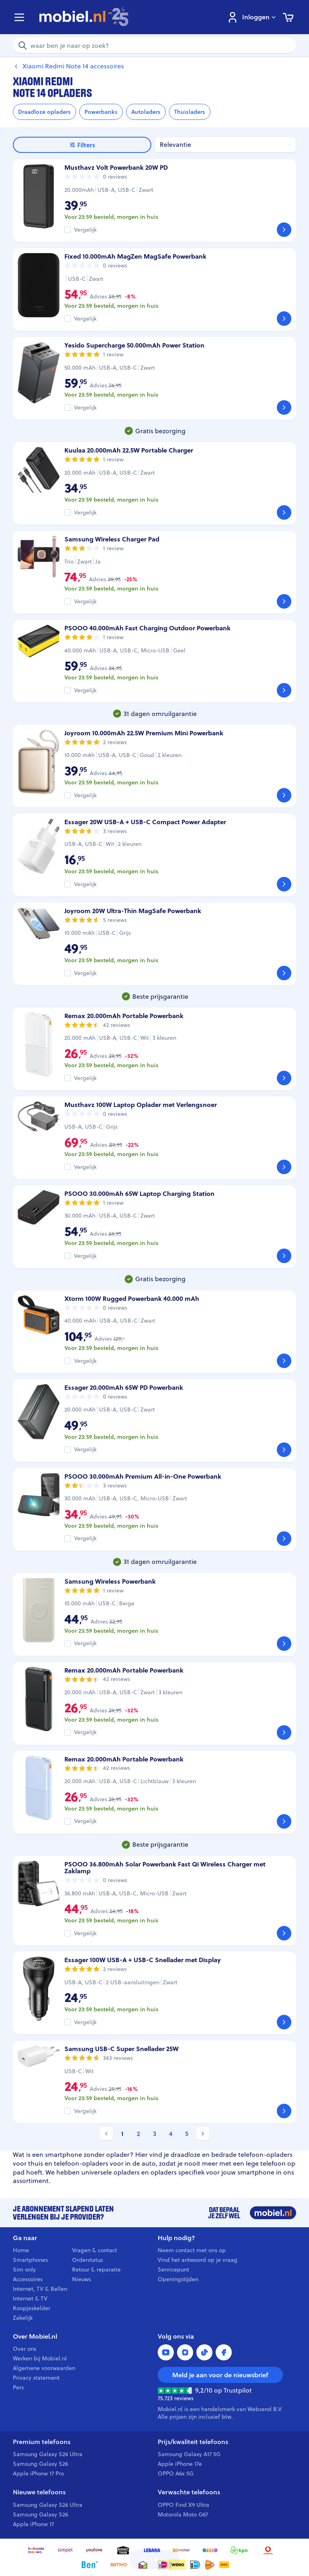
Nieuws (81, 2279)
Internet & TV (30, 2298)
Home (21, 2250)
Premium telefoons (41, 2442)
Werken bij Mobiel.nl (40, 2358)
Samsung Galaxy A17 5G (189, 2454)
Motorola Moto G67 (183, 2514)
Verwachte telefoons (189, 2492)
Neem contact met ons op (192, 2250)
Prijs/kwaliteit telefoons (193, 2442)
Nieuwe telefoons (39, 2492)
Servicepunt (173, 2269)
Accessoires (28, 2279)
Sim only (24, 2269)
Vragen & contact (94, 2250)
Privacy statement (36, 2378)
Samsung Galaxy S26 (40, 2464)
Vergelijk (85, 230)
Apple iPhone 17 (33, 2524)
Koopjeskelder (31, 2308)
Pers (18, 2387)
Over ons (24, 2349)
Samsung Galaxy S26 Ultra (47, 2454)
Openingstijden (178, 2279)
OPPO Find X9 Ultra (183, 2505)
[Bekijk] (284, 229)
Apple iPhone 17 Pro (38, 2473)
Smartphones (30, 2260)
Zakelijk (23, 2318)
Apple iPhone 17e (180, 2464)
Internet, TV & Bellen (40, 2289)
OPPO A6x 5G (176, 2473)
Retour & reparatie (96, 2269)
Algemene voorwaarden (44, 2368)
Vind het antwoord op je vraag (197, 2260)
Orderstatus (87, 2260)
